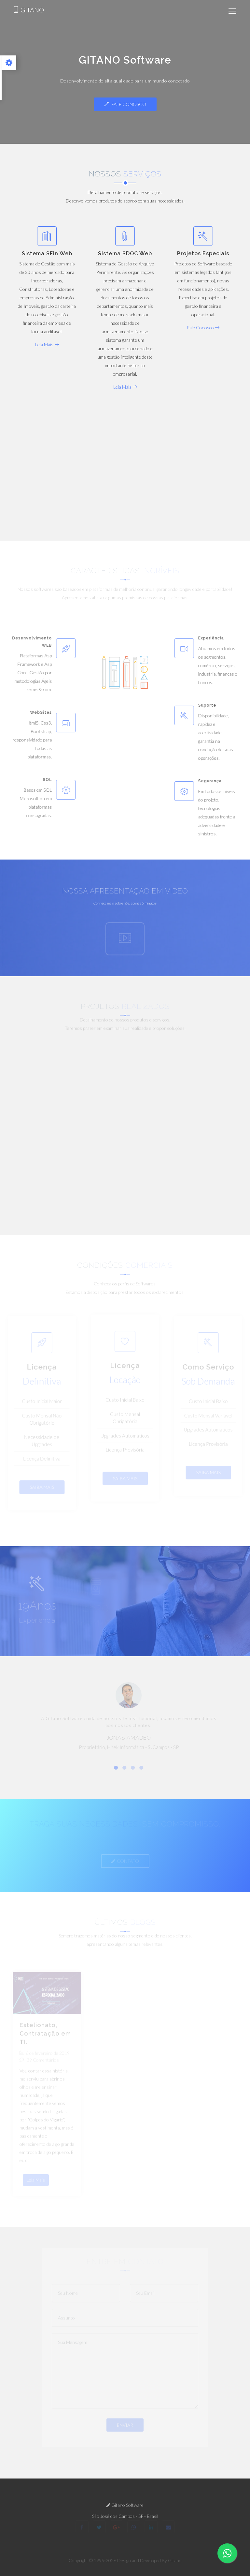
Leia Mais (47, 344)
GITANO (28, 10)
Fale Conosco (125, 104)
